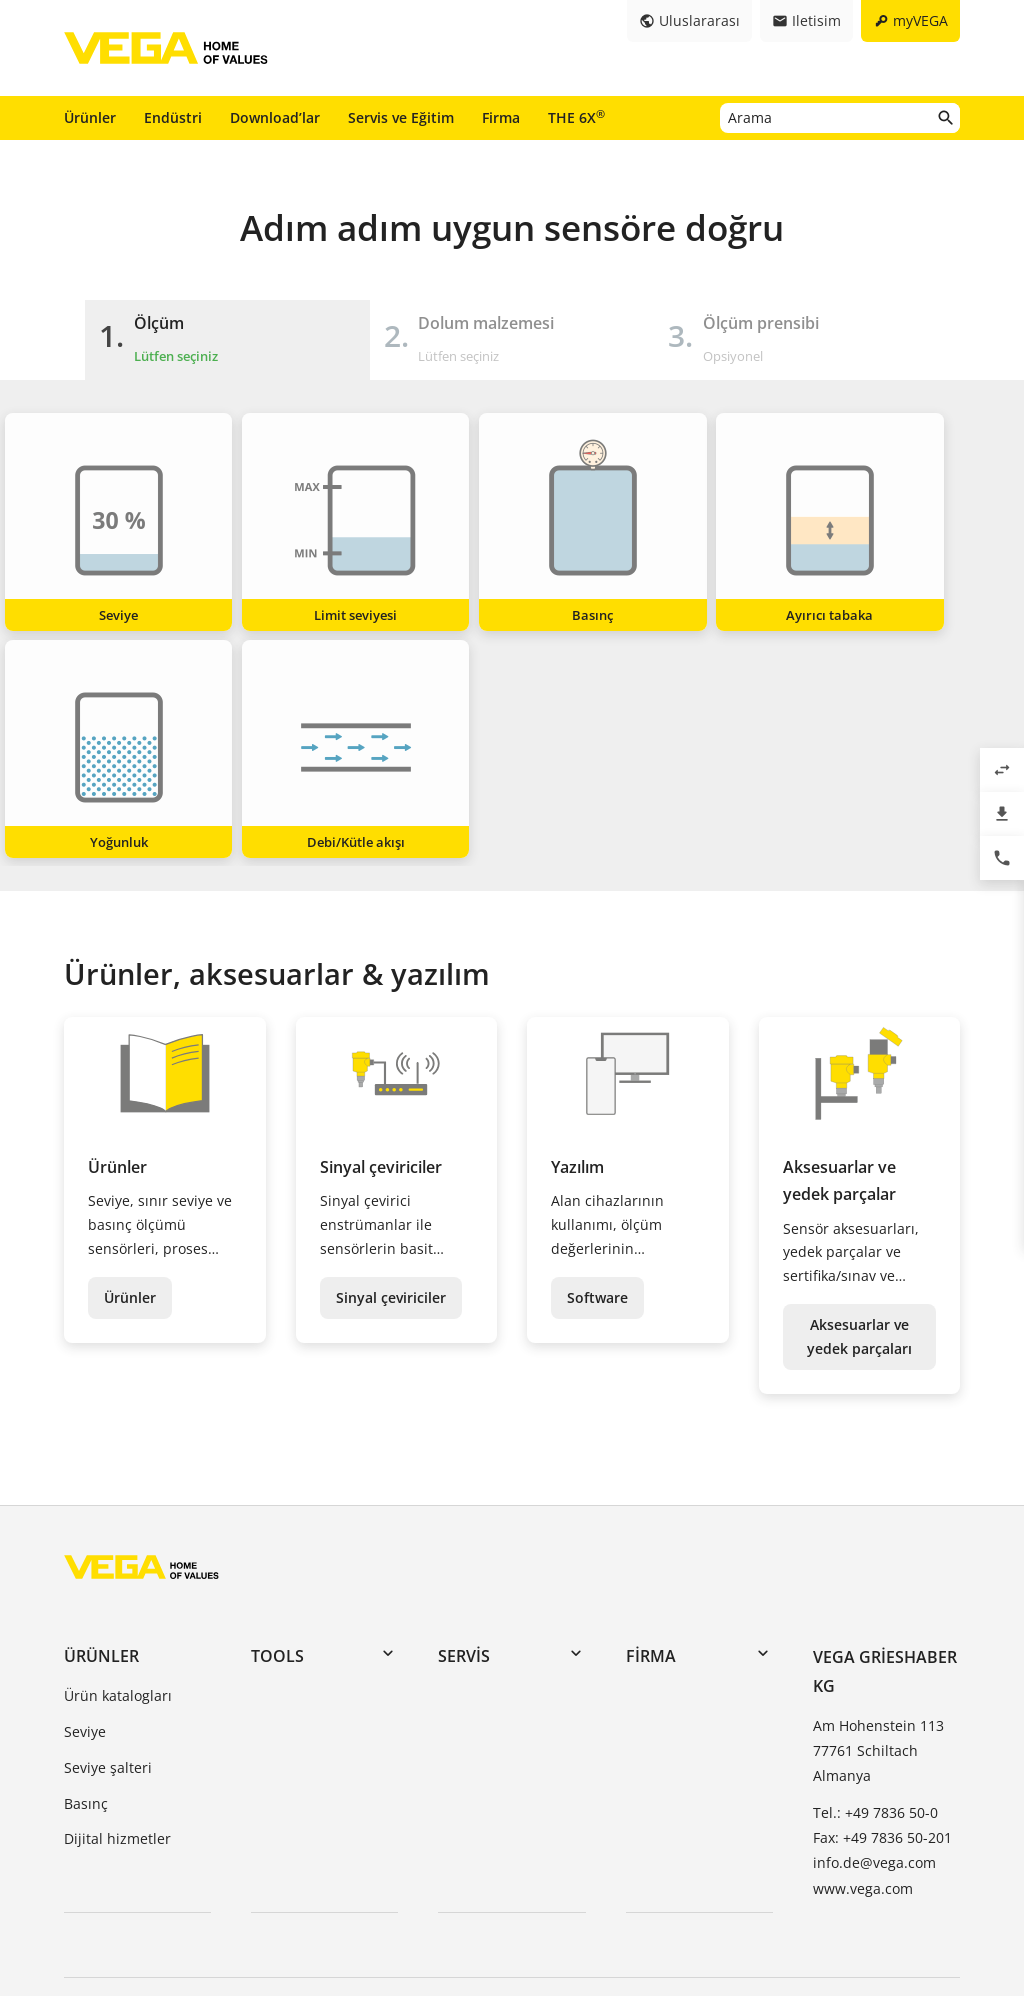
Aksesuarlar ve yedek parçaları (859, 1106)
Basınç (86, 1573)
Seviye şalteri (108, 1537)
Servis (464, 1426)
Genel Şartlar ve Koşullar (147, 1875)
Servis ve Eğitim (401, 117)
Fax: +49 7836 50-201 (882, 1608)
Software (597, 1067)
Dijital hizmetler (117, 1609)
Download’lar (275, 117)
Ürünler (90, 117)
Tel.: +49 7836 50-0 (875, 1583)
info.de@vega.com (874, 1633)
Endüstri (173, 117)
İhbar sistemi (517, 1875)
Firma (501, 117)
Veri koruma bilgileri (381, 1875)
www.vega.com (863, 1658)
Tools (277, 1426)
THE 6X (576, 117)
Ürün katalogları (118, 1466)
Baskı (271, 1875)
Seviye (85, 1501)
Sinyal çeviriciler (391, 1067)
